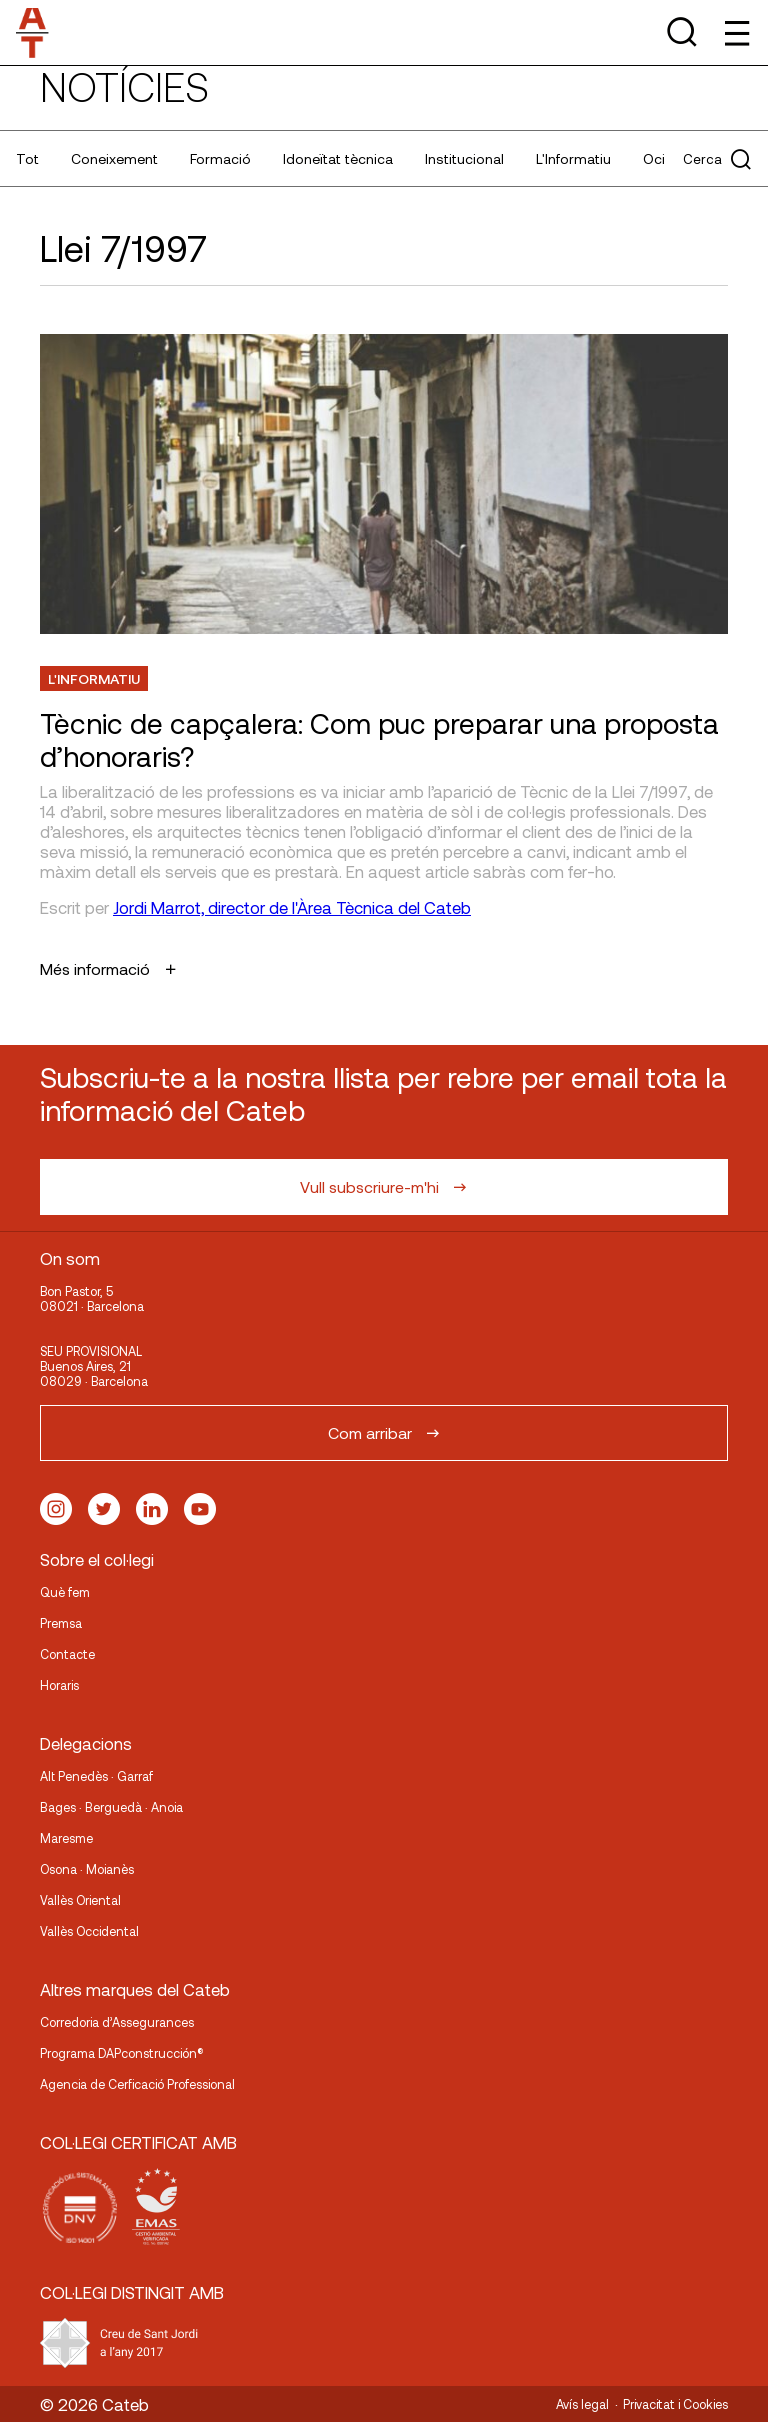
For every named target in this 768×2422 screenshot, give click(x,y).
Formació (220, 158)
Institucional (464, 158)
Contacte (67, 1654)
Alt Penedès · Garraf (96, 1776)
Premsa (61, 1623)
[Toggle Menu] (735, 32)
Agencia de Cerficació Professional (137, 2084)
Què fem (65, 1592)
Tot (27, 158)
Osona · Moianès (87, 1869)
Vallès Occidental (89, 1931)
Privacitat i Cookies (675, 2404)
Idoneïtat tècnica (338, 158)
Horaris (59, 1685)
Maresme (66, 1838)
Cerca (717, 159)
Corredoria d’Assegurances (117, 2022)
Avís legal (582, 2404)
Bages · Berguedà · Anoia (111, 1807)
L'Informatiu (573, 158)
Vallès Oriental (80, 1900)
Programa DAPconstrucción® (122, 2053)
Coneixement (114, 158)
